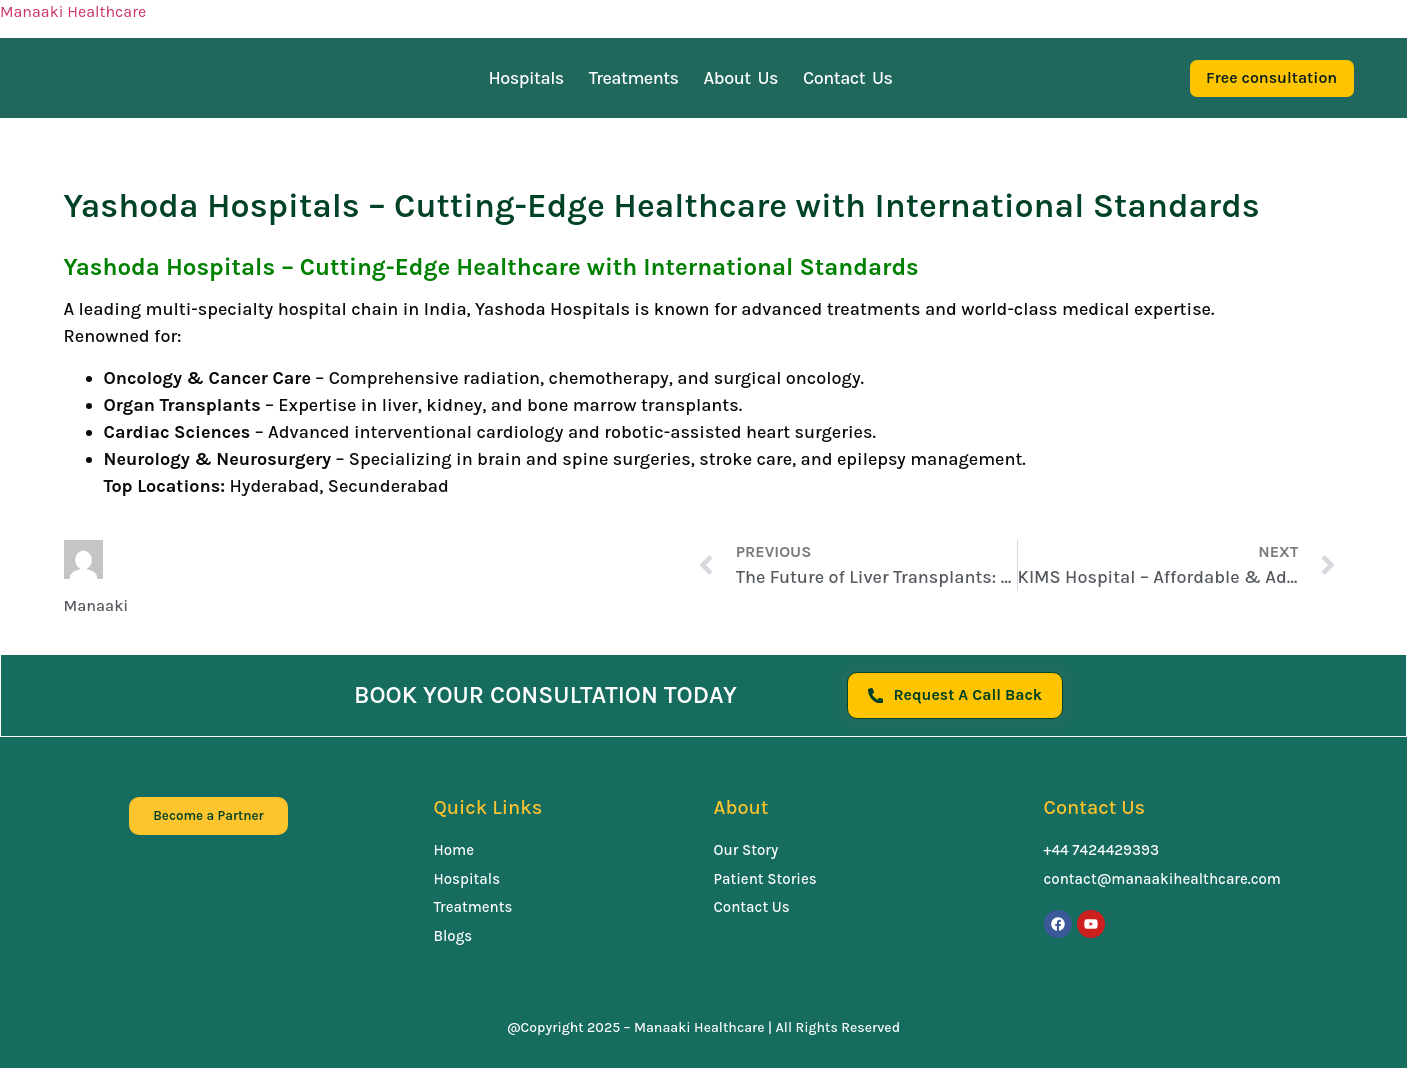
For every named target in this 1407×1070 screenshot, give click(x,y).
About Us (741, 78)
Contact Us (848, 78)
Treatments (634, 78)
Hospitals (525, 78)
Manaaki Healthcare (73, 11)
